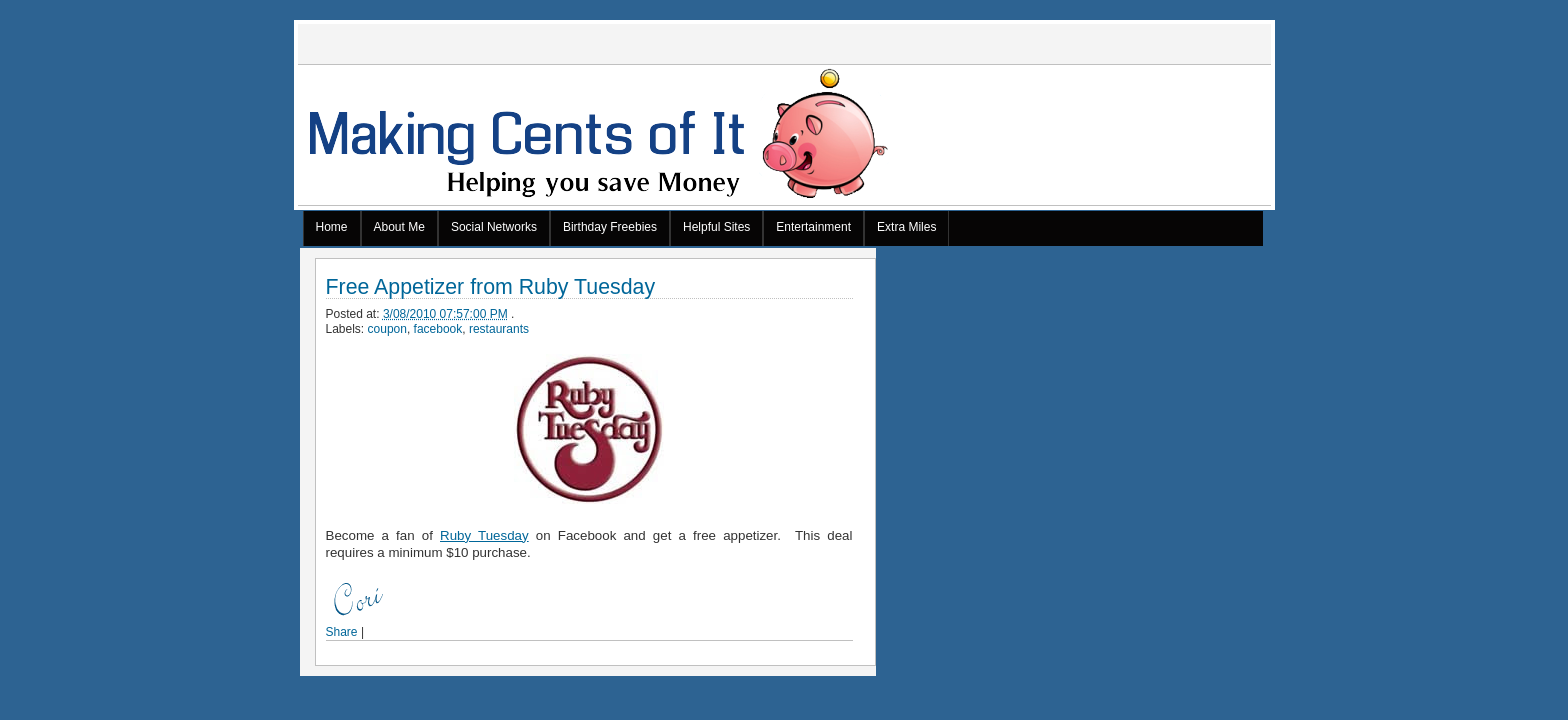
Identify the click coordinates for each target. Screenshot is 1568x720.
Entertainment (813, 227)
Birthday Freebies (610, 227)
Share (342, 632)
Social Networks (494, 227)
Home (332, 227)
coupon (387, 329)
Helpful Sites (716, 227)
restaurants (499, 329)
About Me (399, 227)
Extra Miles (906, 227)
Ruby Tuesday (484, 535)
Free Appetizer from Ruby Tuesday (491, 287)
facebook (438, 329)
